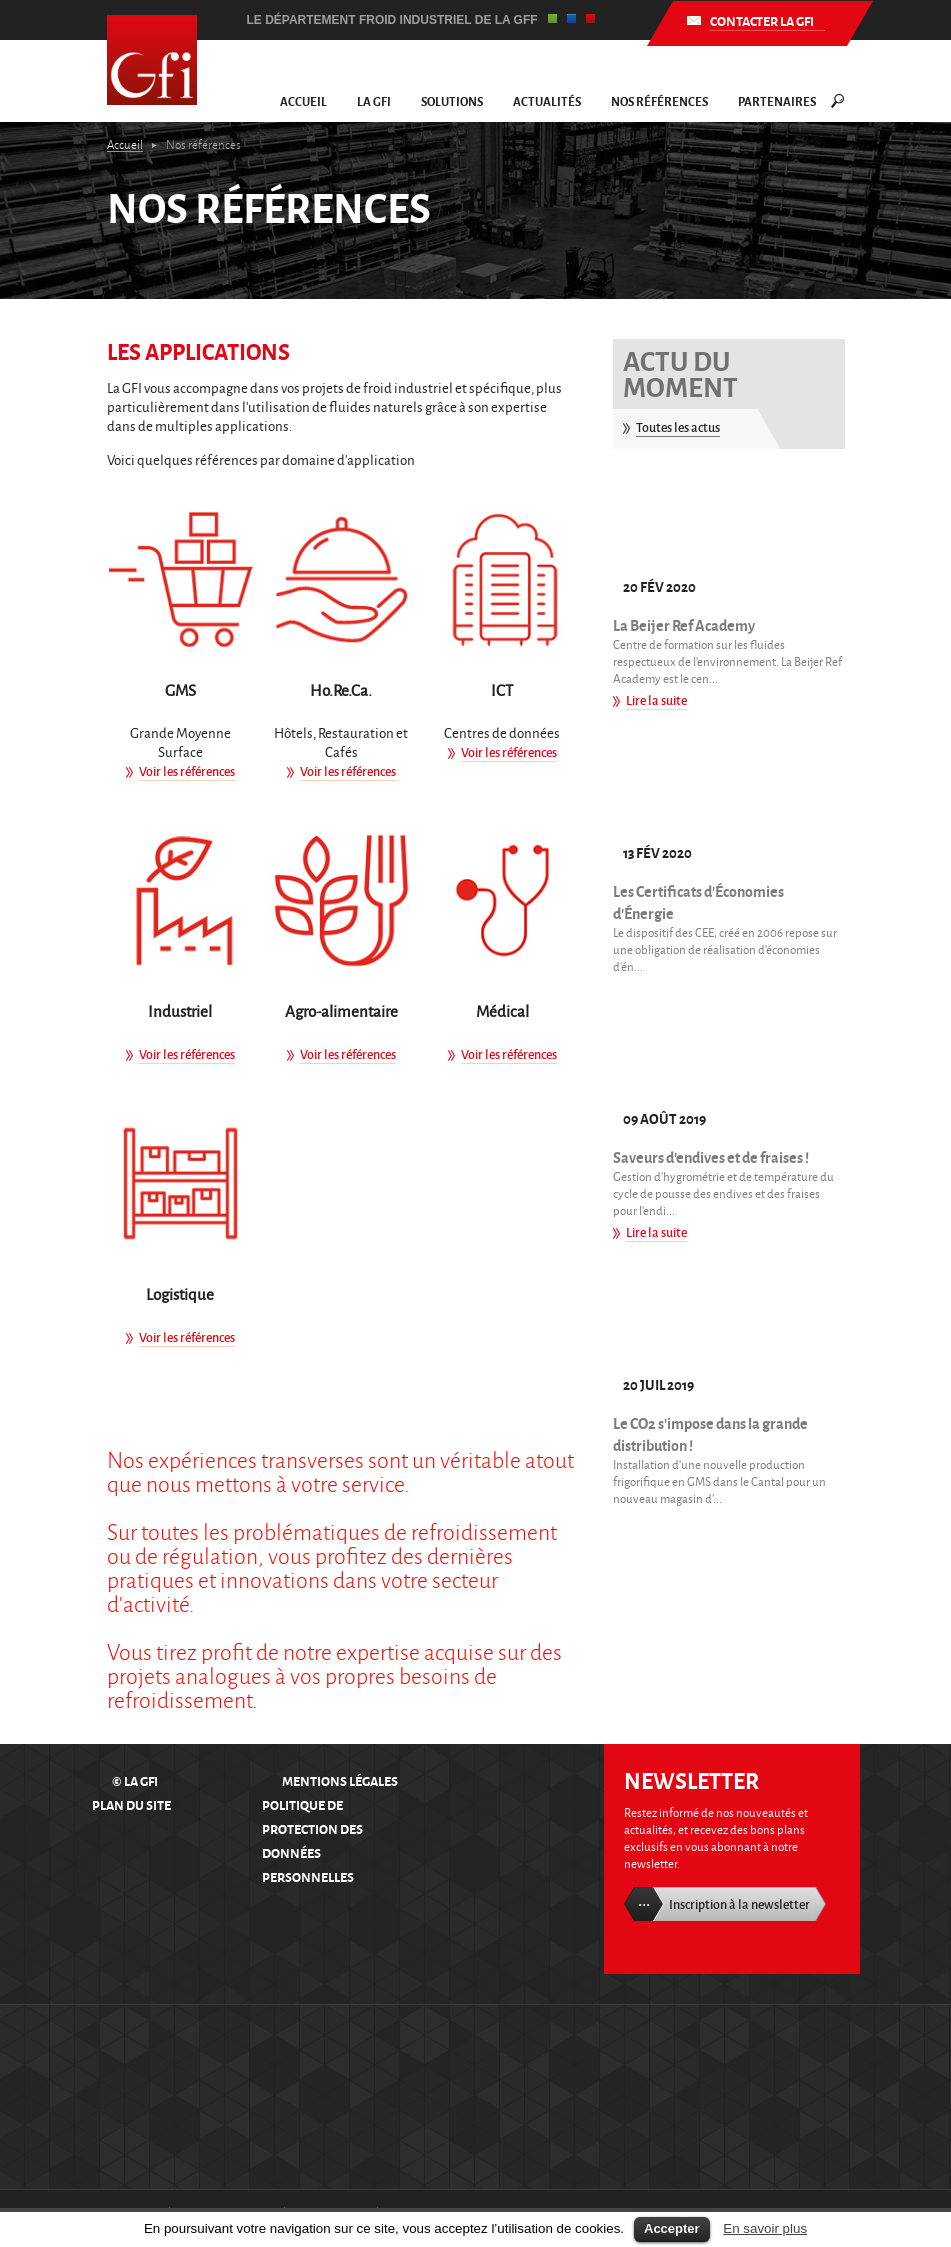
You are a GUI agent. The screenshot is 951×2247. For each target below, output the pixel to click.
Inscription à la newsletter (739, 1904)
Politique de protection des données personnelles (312, 1840)
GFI (152, 60)
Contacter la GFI (761, 20)
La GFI (374, 101)
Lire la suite (656, 700)
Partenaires (777, 101)
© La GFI (135, 1780)
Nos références (659, 101)
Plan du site (131, 1804)
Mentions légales (340, 1780)
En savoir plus (765, 2228)
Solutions (452, 101)
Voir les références (187, 771)
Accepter (672, 2228)
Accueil (303, 101)
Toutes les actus (678, 427)
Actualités (547, 101)
